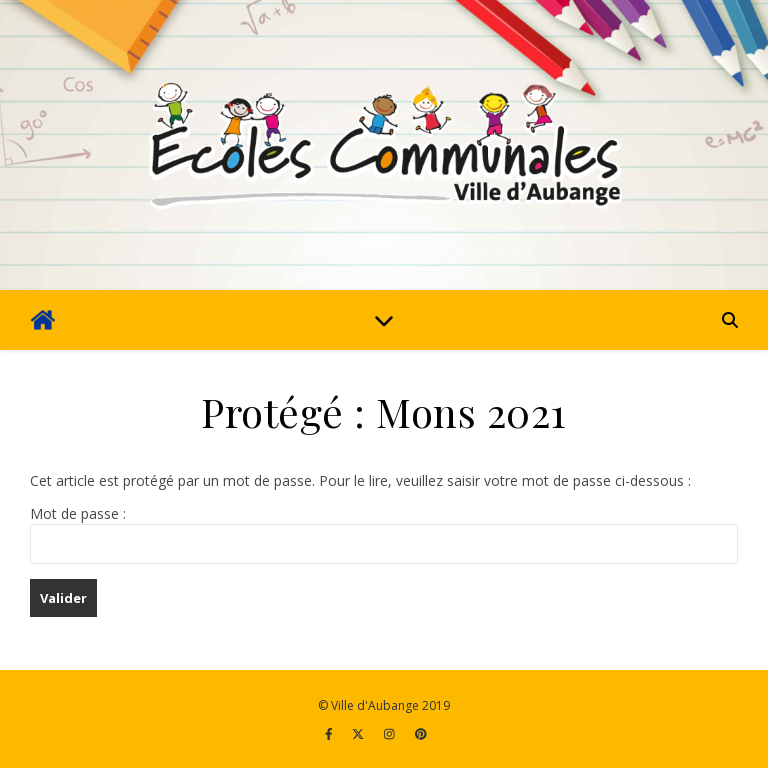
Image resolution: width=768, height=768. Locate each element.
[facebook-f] (330, 733)
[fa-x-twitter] (359, 733)
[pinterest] (421, 733)
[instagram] (391, 733)
